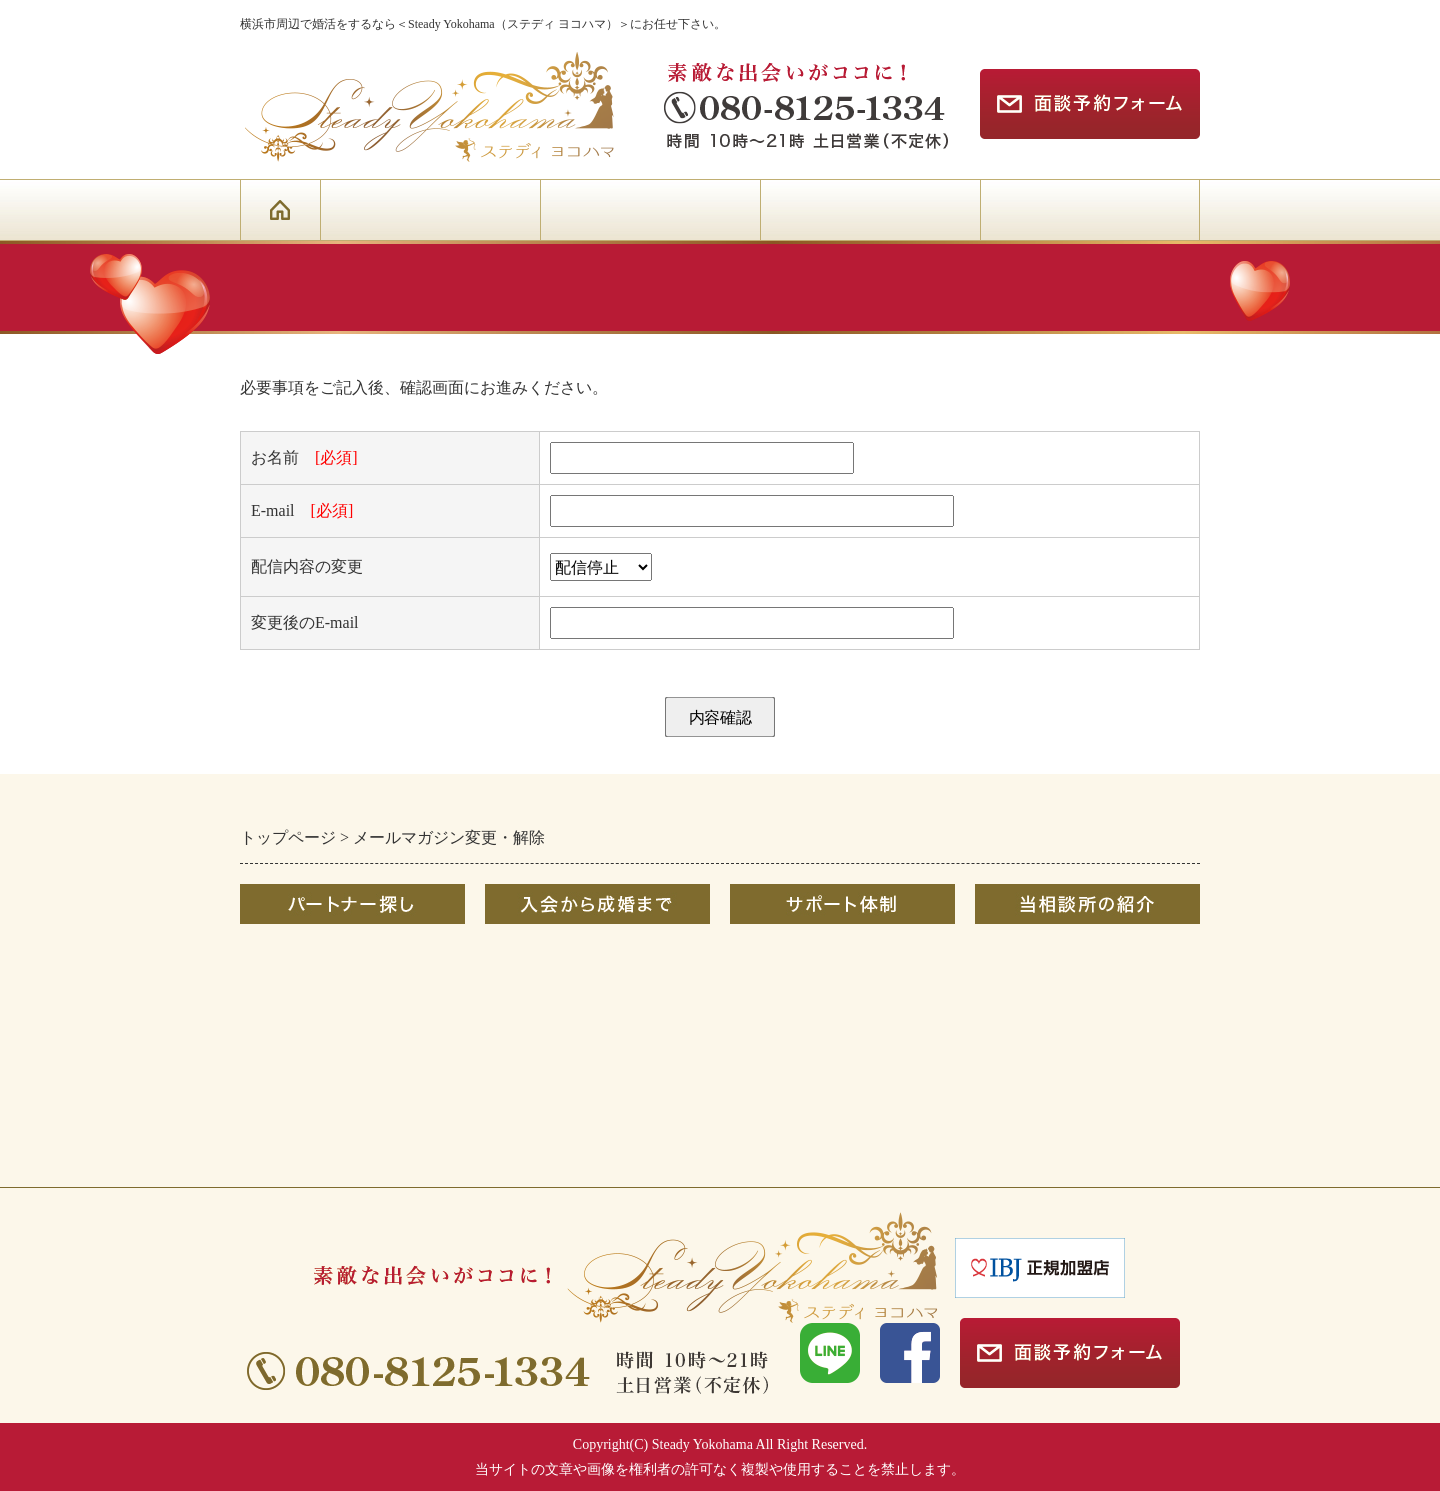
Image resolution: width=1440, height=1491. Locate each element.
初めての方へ (288, 952)
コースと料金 (533, 986)
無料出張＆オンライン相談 (826, 986)
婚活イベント (288, 1054)
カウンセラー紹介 (1039, 986)
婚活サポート (778, 952)
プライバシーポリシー (1055, 1121)
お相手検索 (280, 986)
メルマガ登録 (1023, 1054)
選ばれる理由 (1023, 952)
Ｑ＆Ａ (508, 1020)
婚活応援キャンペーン (320, 1087)
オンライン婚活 (296, 1020)
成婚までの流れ (541, 952)
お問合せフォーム (1039, 1020)
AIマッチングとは (304, 1121)
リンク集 (1007, 1087)
